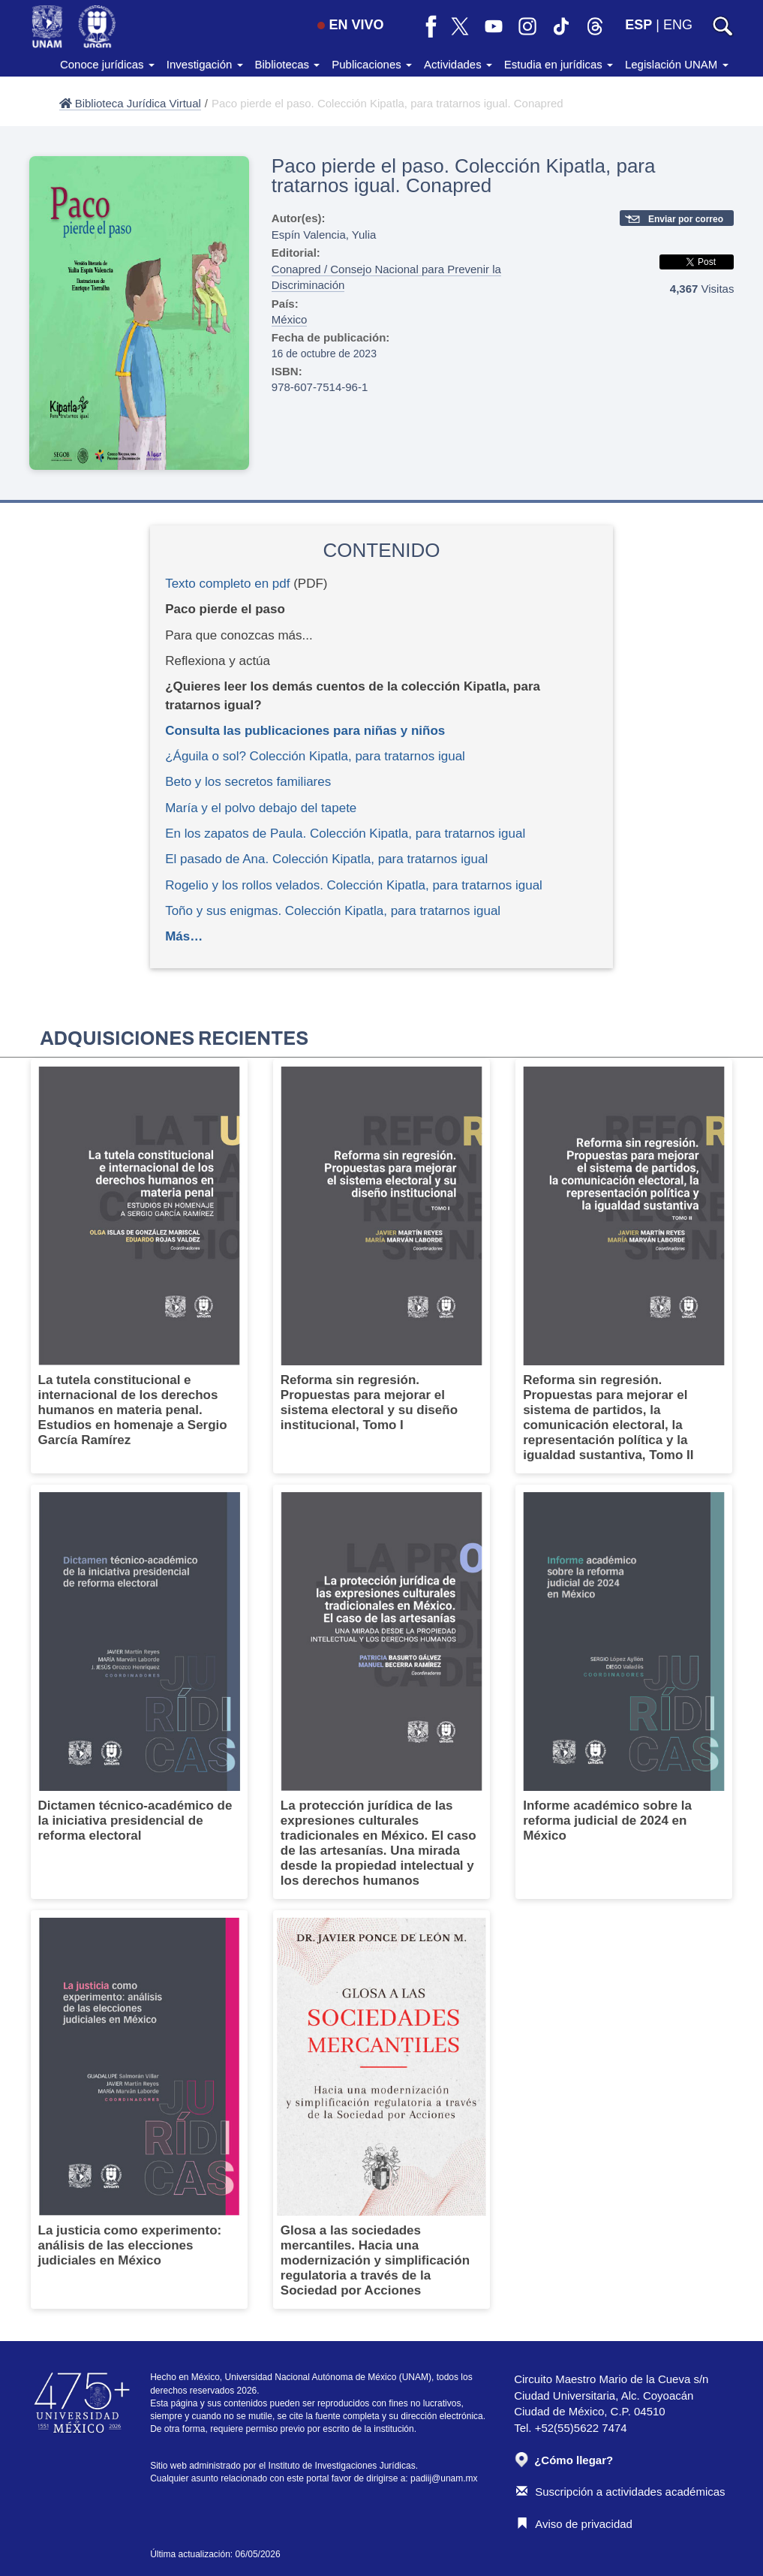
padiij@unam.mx (444, 2478)
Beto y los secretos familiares (248, 782)
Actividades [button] (458, 64)
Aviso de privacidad (574, 2523)
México (290, 319)
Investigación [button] (205, 64)
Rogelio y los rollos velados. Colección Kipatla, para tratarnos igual (353, 885)
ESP (638, 24)
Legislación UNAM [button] (676, 64)
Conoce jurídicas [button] (107, 64)
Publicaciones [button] (372, 64)
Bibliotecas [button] (287, 64)
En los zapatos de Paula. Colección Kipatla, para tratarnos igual (345, 833)
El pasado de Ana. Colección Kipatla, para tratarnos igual (326, 859)
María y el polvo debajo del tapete (260, 808)
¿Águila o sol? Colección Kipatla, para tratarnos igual (315, 756)
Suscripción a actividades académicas (620, 2491)
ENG (677, 24)
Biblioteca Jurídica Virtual (130, 103)
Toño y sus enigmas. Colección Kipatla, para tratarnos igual (332, 911)
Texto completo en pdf (227, 583)
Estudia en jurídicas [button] (558, 64)
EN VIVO (350, 24)
